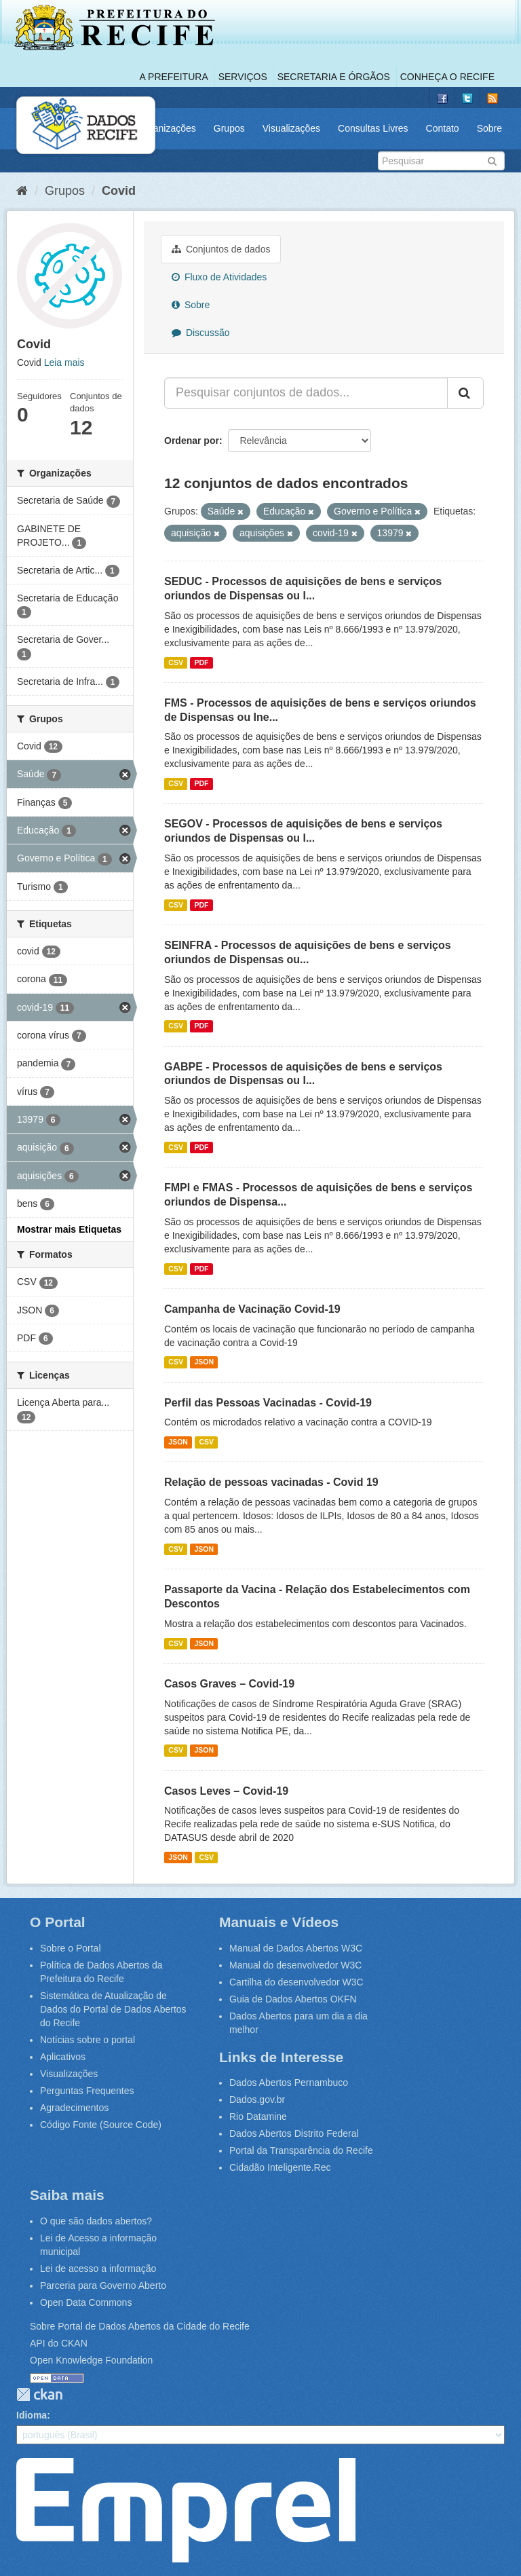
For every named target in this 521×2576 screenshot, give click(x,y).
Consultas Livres (373, 128)
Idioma (31, 2415)
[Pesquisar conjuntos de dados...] (306, 393)
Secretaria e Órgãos (333, 76)
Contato (442, 128)
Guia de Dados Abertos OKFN (293, 1999)
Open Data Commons (86, 2302)
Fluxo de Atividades (219, 277)
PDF (201, 662)
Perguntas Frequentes (87, 2090)
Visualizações (291, 128)
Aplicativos (62, 2056)
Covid (119, 191)
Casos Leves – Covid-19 (226, 1791)
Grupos (229, 128)
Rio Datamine (258, 2116)
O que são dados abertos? (96, 2221)
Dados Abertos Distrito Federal (294, 2133)
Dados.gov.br (257, 2099)
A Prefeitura (174, 76)
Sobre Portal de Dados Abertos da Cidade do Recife (140, 2326)
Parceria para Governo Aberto (103, 2285)
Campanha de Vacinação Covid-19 (252, 1309)
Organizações (166, 128)
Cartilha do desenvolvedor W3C (296, 1982)
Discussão (200, 332)
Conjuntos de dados (221, 249)
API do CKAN (59, 2343)
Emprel (185, 2510)
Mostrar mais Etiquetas (69, 1229)
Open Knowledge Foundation (91, 2360)
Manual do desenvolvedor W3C (295, 1965)
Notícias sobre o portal (87, 2039)
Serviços (242, 76)
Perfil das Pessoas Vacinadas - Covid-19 (268, 1402)
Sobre (489, 128)
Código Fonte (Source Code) (100, 2124)
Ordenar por (191, 440)
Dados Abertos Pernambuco (288, 2082)
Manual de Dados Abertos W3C (295, 1948)
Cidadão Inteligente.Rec (279, 2167)
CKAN (39, 2394)
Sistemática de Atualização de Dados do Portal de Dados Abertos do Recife (113, 2009)
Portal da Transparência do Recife (301, 2150)
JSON (204, 1362)
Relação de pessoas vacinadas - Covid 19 (271, 1482)
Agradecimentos (74, 2107)
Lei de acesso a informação (98, 2268)
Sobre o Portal (70, 1948)
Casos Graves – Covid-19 (229, 1684)
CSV (175, 662)
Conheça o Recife (447, 76)
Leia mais (64, 362)
